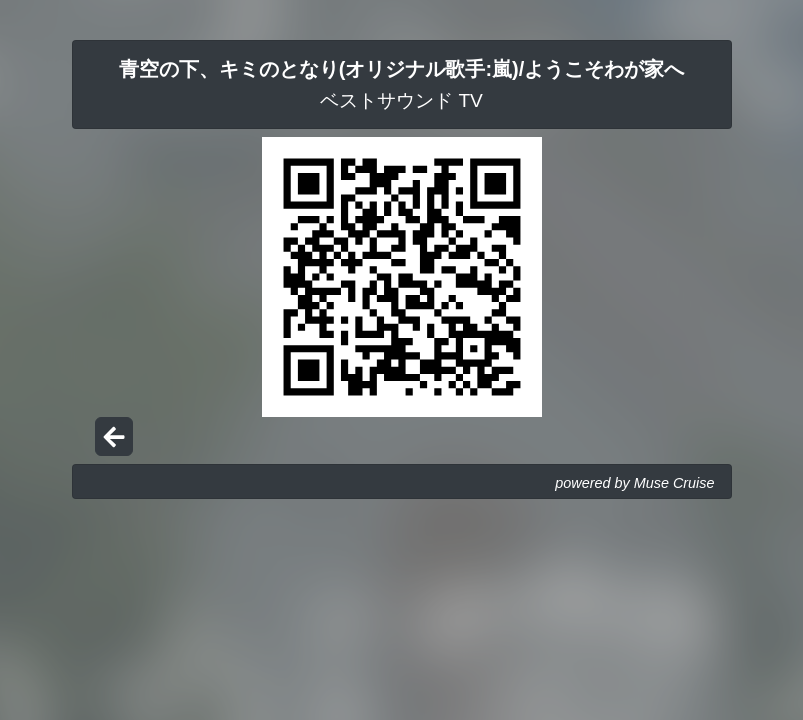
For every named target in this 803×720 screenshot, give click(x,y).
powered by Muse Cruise (634, 483)
